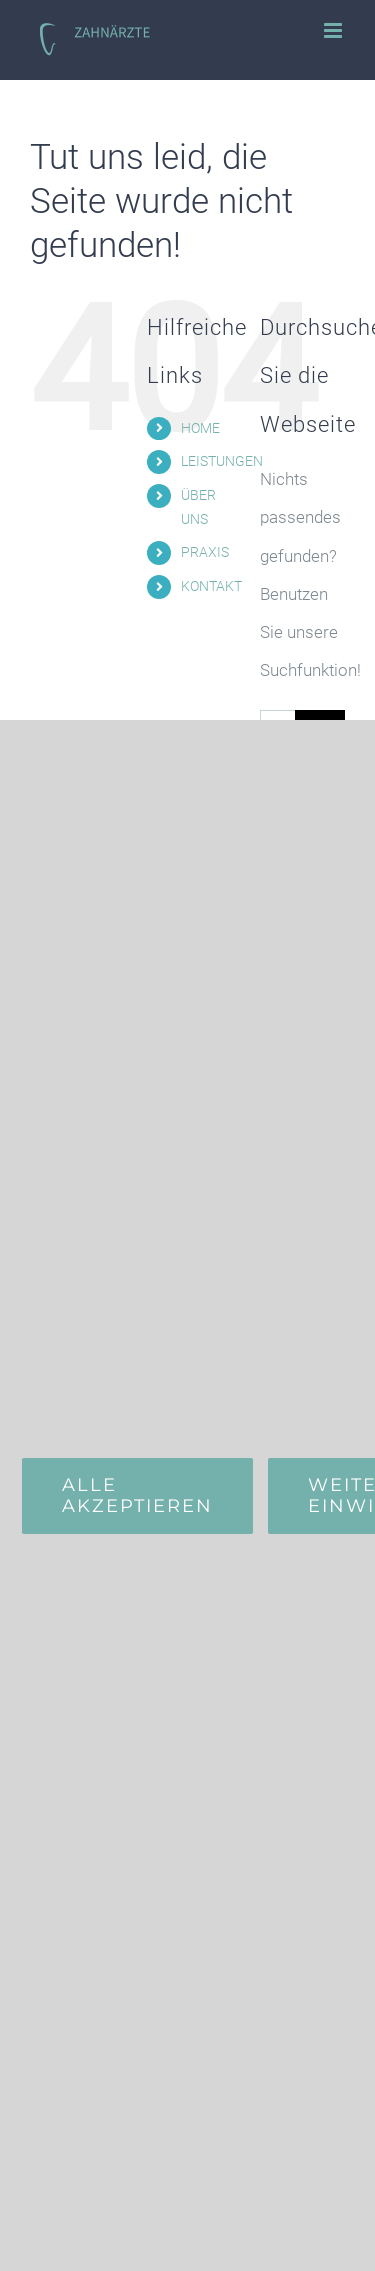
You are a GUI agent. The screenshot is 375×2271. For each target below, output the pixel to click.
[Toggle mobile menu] (334, 30)
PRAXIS (205, 552)
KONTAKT (211, 586)
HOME (200, 428)
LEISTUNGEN (222, 461)
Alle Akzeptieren (137, 1495)
